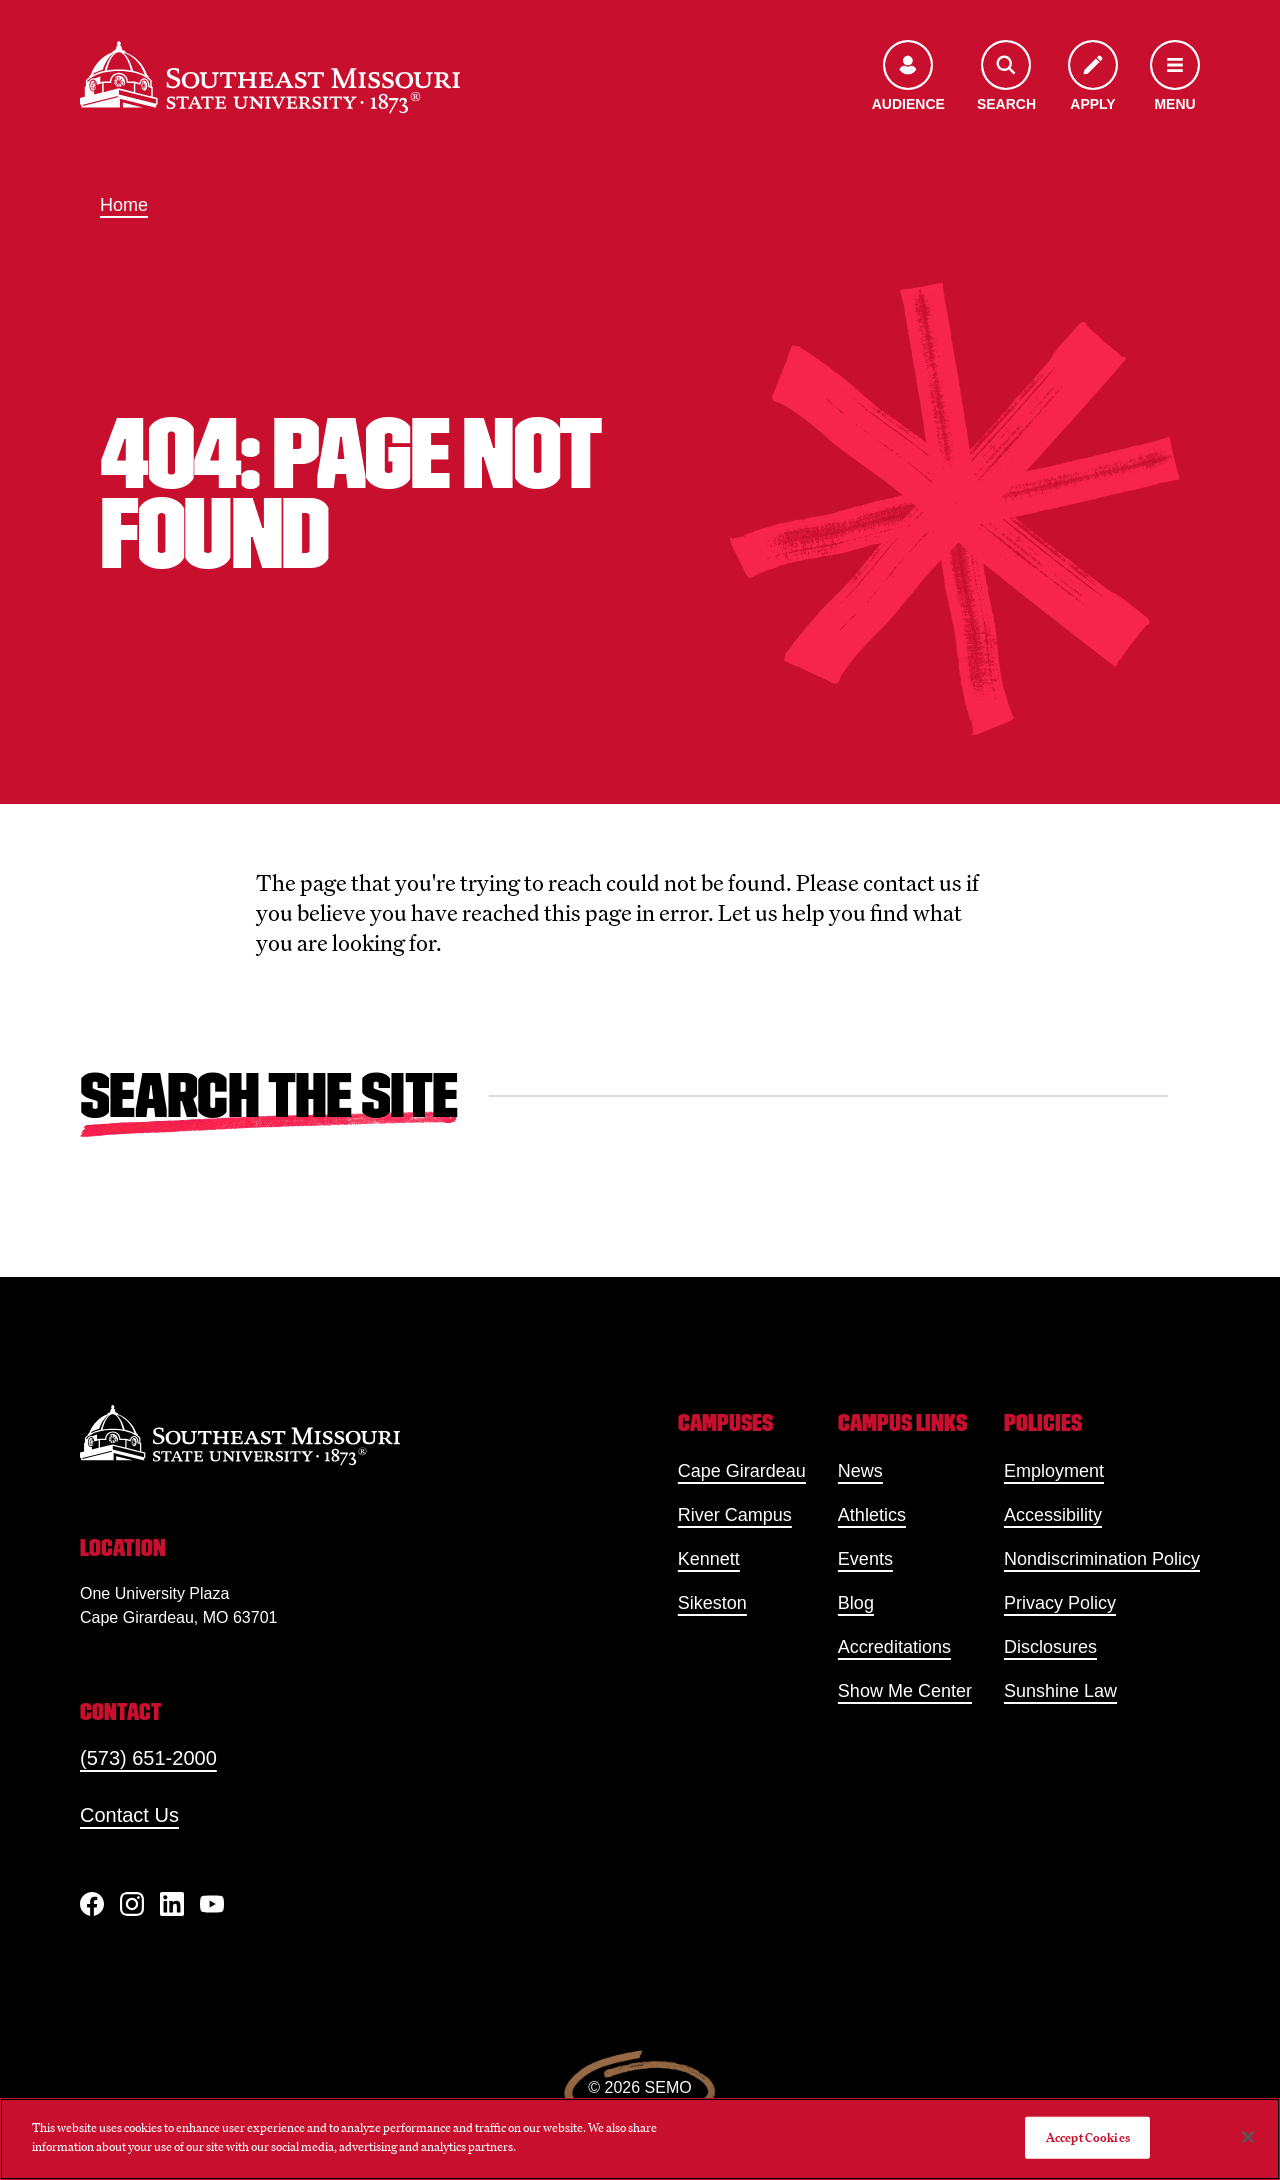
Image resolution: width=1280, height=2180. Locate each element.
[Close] (1248, 2137)
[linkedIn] (172, 1904)
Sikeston (712, 1603)
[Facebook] (92, 1904)
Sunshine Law (1060, 1691)
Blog (856, 1603)
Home (124, 205)
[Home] (270, 77)
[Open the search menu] (1006, 77)
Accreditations (894, 1647)
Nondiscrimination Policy (1102, 1559)
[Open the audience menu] (908, 77)
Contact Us (129, 1815)
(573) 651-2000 (148, 1758)
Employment (1054, 1471)
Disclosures (1050, 1647)
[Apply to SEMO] (1093, 77)
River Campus (735, 1515)
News (860, 1471)
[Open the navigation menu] (1175, 77)
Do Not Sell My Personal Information (909, 2137)
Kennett (709, 1559)
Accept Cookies (1088, 2137)
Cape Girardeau (742, 1471)
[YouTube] (212, 1904)
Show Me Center (905, 1691)
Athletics (872, 1515)
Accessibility (1053, 1515)
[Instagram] (132, 1904)
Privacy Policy (1060, 1603)
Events (865, 1559)
